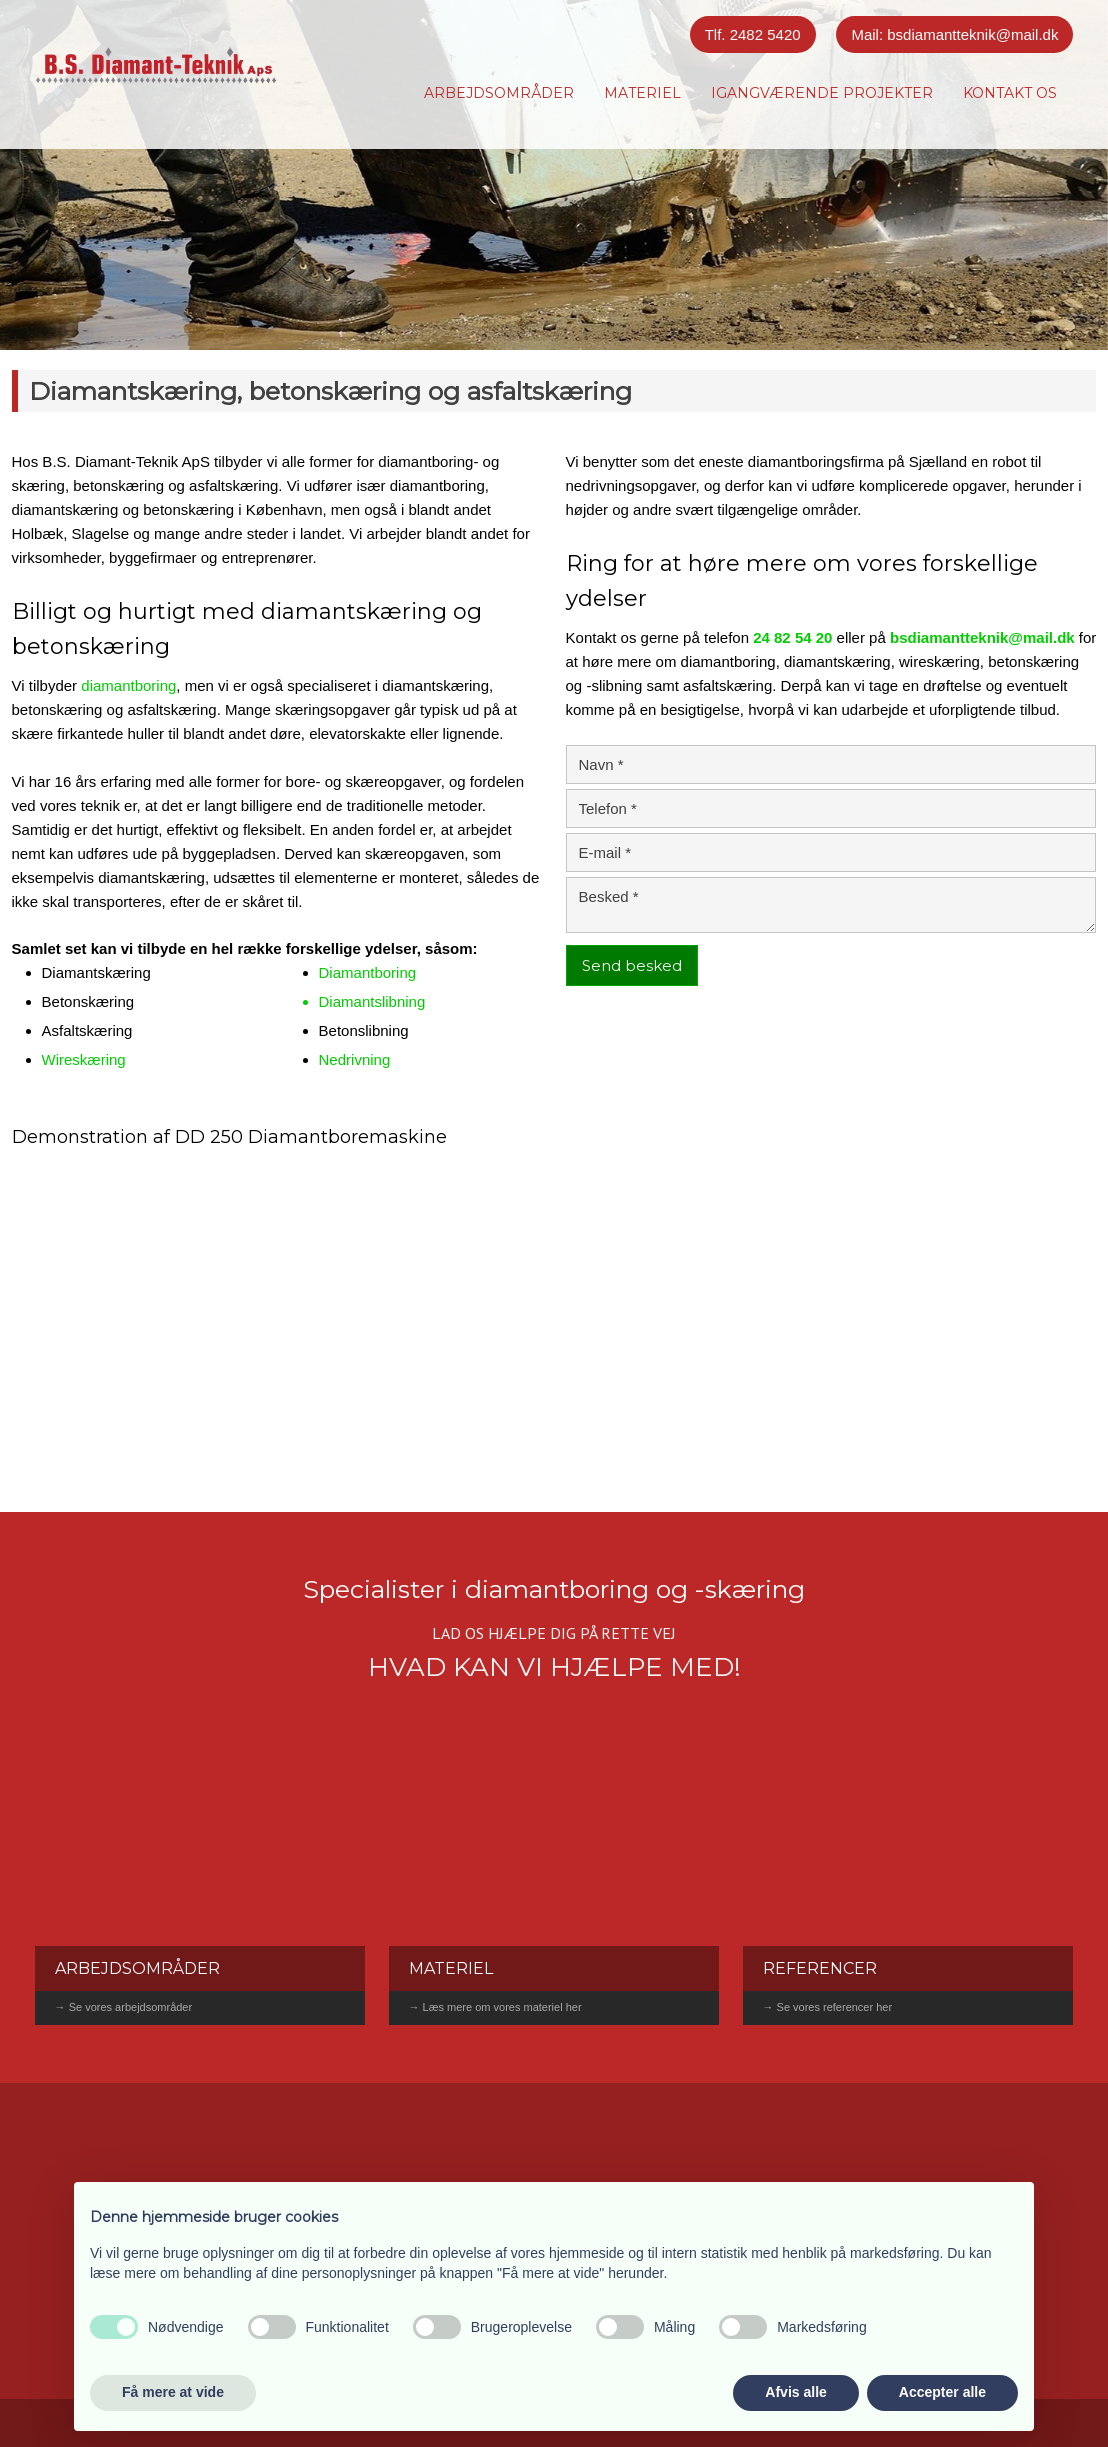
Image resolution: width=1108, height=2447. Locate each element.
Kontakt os (1010, 93)
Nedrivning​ (355, 1059)
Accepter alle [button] (942, 2392)
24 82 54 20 (792, 637)
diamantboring (128, 685)
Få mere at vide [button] (173, 2392)
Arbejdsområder (499, 93)
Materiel (642, 93)
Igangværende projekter (822, 93)
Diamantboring (368, 972)
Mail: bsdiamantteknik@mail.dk (954, 34)
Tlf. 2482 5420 (753, 34)
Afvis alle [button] (795, 2392)
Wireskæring (84, 1059)
